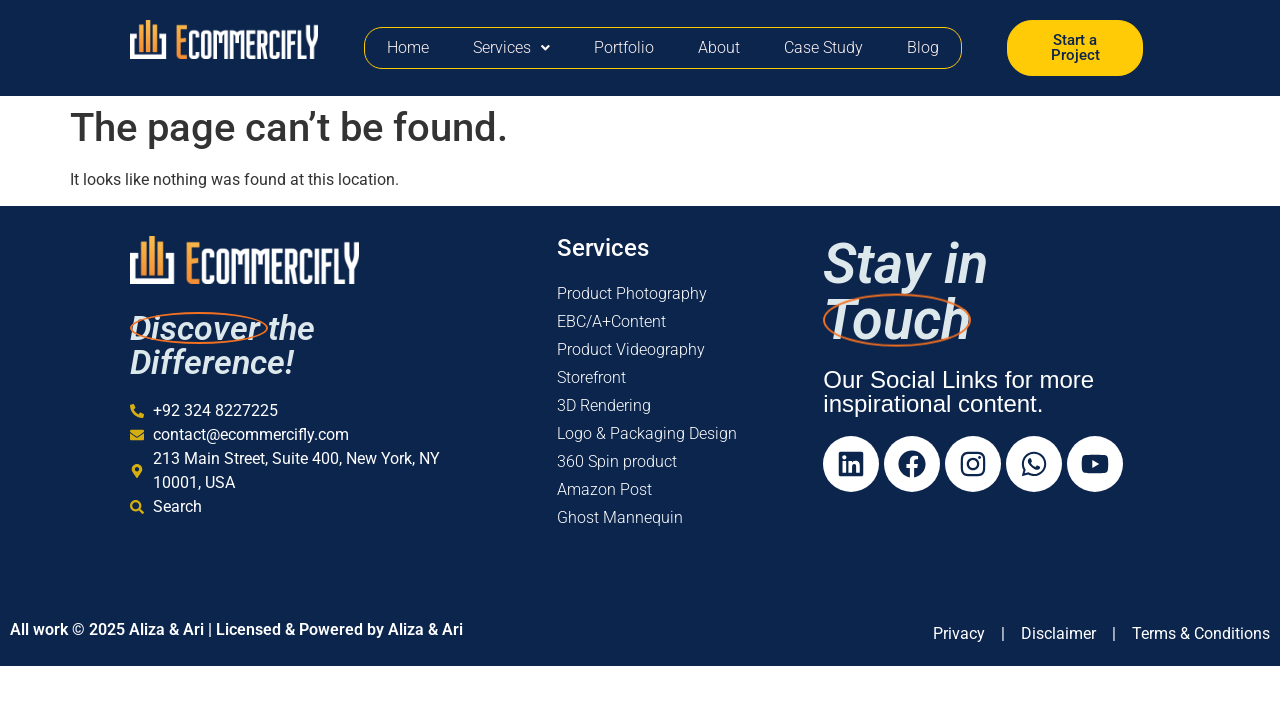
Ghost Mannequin (620, 517)
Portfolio (624, 47)
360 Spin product (617, 461)
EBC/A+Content (611, 321)
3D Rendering (604, 405)
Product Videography (631, 349)
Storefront (591, 377)
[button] (511, 48)
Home (408, 47)
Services (511, 47)
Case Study (823, 47)
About (719, 47)
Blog (923, 47)
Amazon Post (604, 489)
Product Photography (632, 293)
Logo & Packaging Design (647, 433)
